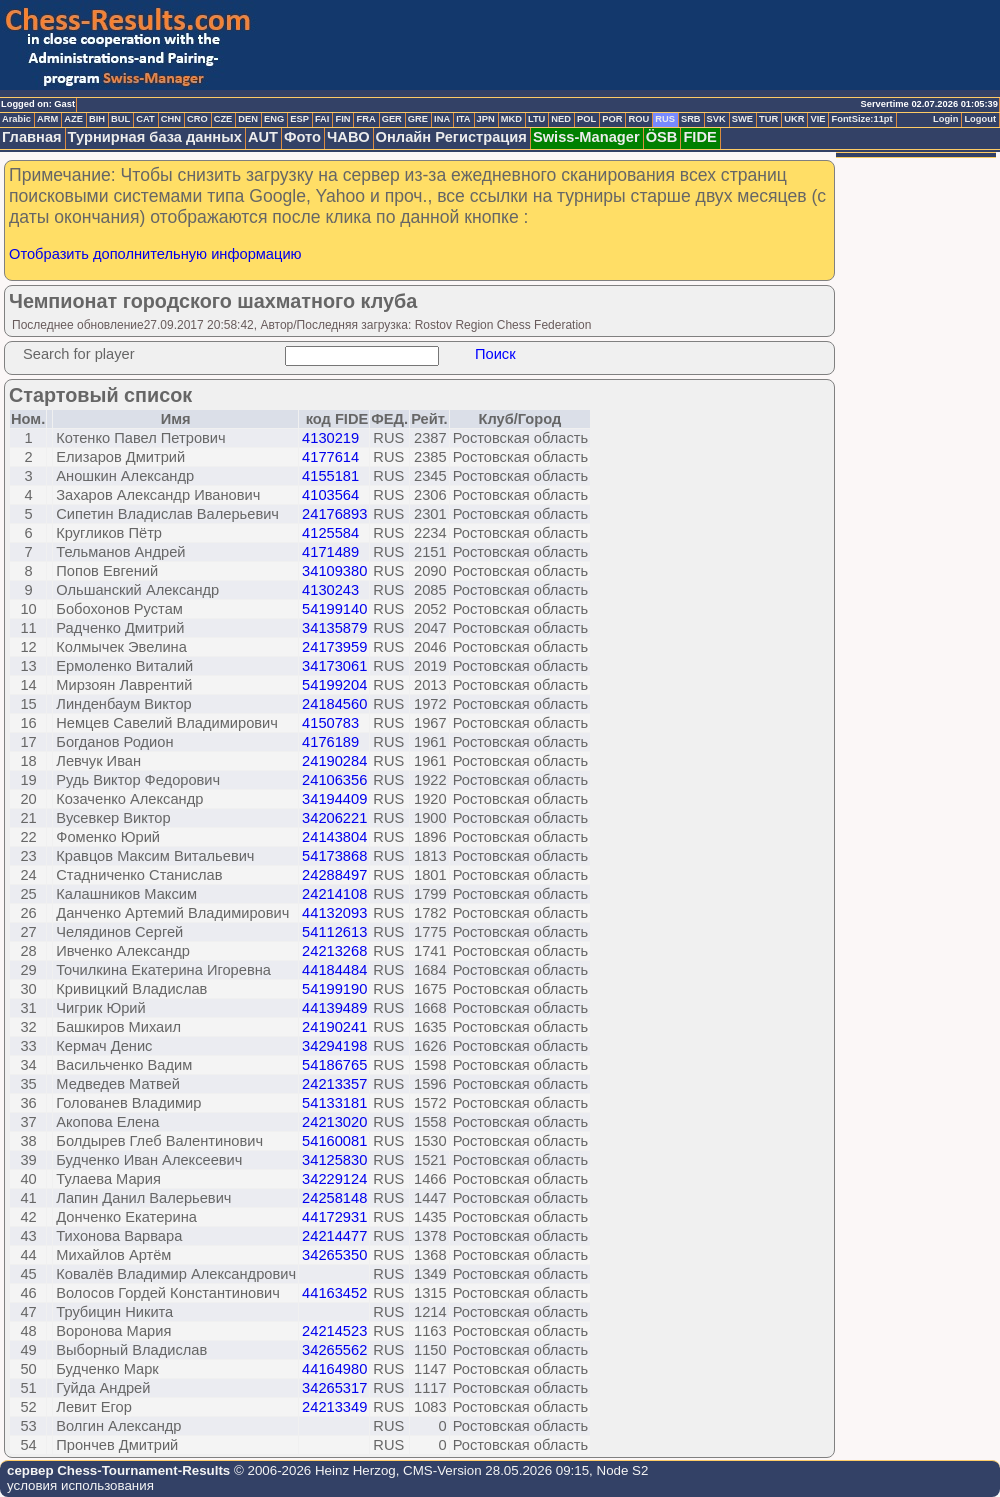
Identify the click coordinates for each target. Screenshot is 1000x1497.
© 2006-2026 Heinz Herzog (312, 1470)
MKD (511, 119)
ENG (274, 119)
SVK (716, 119)
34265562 (334, 1350)
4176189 (330, 742)
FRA (365, 119)
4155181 (330, 476)
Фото (302, 137)
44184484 (334, 970)
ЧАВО (348, 137)
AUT (263, 137)
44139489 (334, 1008)
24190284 (334, 761)
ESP (299, 119)
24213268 (334, 951)
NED (561, 119)
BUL (120, 119)
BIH (97, 119)
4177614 (330, 457)
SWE (742, 119)
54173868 (334, 856)
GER (392, 119)
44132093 (334, 913)
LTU (536, 119)
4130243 (330, 590)
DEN (248, 119)
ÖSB (662, 137)
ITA (463, 119)
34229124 (334, 1179)
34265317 (334, 1388)
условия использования (80, 1485)
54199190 (334, 989)
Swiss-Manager (586, 137)
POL (586, 119)
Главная (32, 137)
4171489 (330, 552)
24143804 (334, 837)
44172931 (334, 1217)
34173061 (334, 666)
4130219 (330, 438)
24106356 (334, 780)
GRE (418, 119)
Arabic (16, 119)
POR (612, 119)
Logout (980, 119)
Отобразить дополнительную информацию (155, 254)
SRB (691, 119)
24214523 (334, 1331)
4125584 (330, 533)
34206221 (334, 818)
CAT (145, 119)
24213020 (334, 1122)
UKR (794, 119)
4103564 (330, 495)
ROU (638, 119)
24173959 (334, 647)
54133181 (334, 1103)
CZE (223, 119)
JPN (486, 119)
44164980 (334, 1369)
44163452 (334, 1293)
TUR (768, 119)
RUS (665, 119)
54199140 (334, 609)
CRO (197, 119)
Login (945, 119)
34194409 (334, 799)
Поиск (495, 354)
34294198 (334, 1046)
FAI (322, 119)
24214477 (334, 1236)
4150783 (330, 723)
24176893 (334, 514)
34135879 (334, 628)
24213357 (334, 1084)
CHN (171, 119)
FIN (342, 119)
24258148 (334, 1198)
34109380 (334, 571)
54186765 (334, 1065)
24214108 (334, 894)
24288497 (334, 875)
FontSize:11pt (861, 119)
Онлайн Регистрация (451, 137)
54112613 (334, 932)
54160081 (334, 1141)
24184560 (334, 704)
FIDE (699, 137)
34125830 (334, 1160)
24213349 (334, 1407)
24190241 (334, 1027)
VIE (817, 119)
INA (442, 119)
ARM (47, 119)
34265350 (334, 1255)
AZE (73, 119)
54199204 (334, 685)
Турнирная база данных (155, 137)
